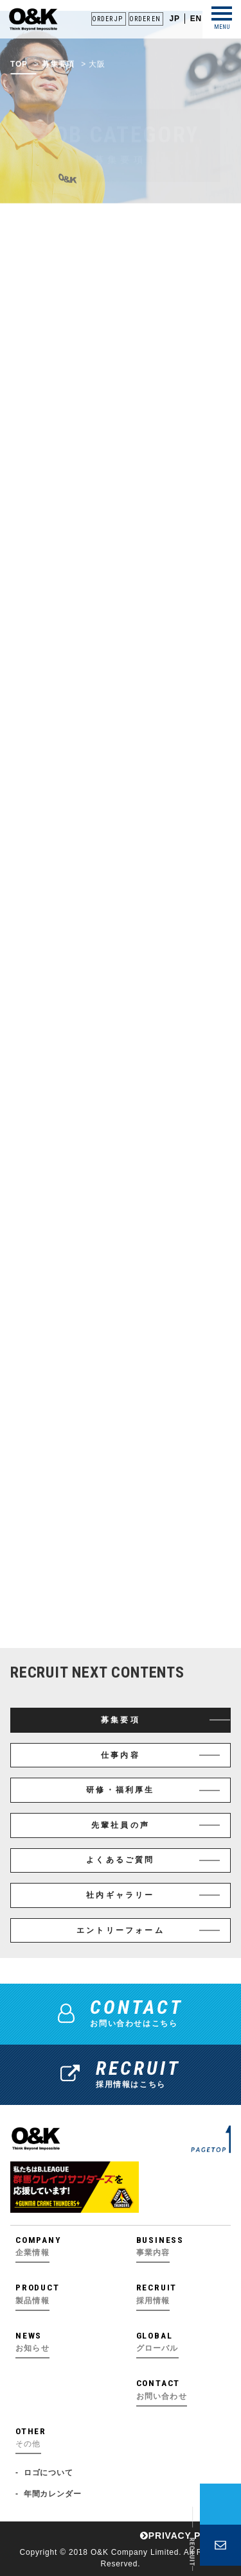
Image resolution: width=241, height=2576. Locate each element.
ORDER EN (144, 18)
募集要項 (58, 75)
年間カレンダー (53, 2493)
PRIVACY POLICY (185, 2535)
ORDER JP (107, 18)
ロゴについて (48, 2472)
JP (174, 18)
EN (196, 18)
